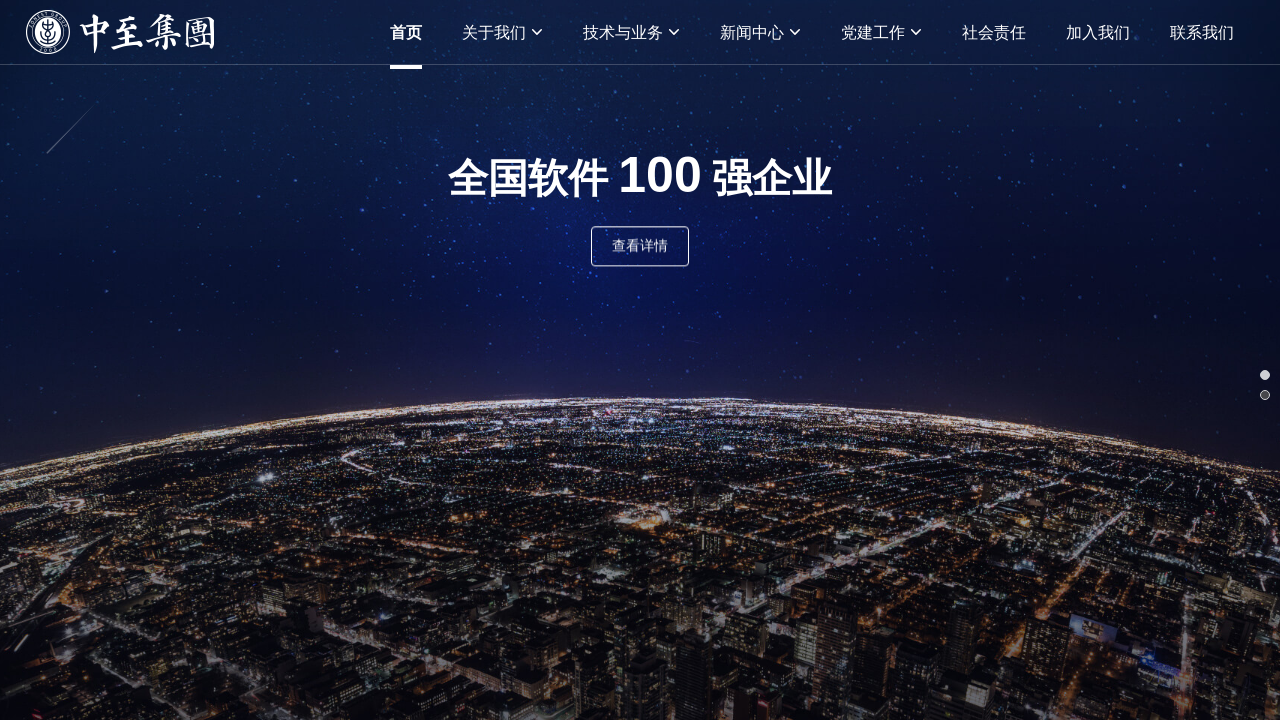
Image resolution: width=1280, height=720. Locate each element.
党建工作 (881, 32)
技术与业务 (631, 32)
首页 (406, 32)
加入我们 (1098, 32)
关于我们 (502, 32)
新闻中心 (760, 32)
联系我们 (1202, 32)
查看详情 (640, 246)
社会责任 (994, 32)
